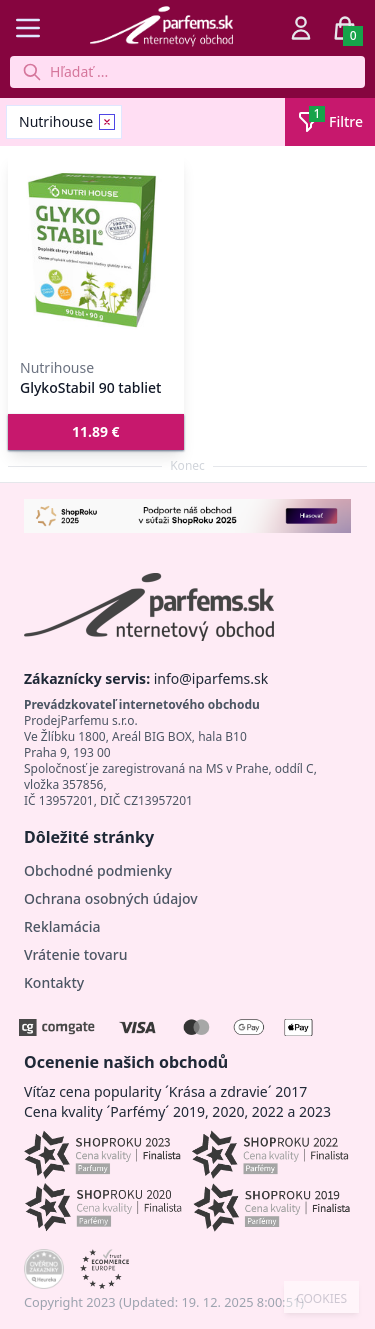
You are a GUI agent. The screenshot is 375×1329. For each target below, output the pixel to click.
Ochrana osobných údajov (111, 898)
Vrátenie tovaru (75, 954)
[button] (96, 432)
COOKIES (321, 1299)
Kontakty (54, 982)
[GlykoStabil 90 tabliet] (96, 250)
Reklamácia (62, 926)
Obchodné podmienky (98, 870)
